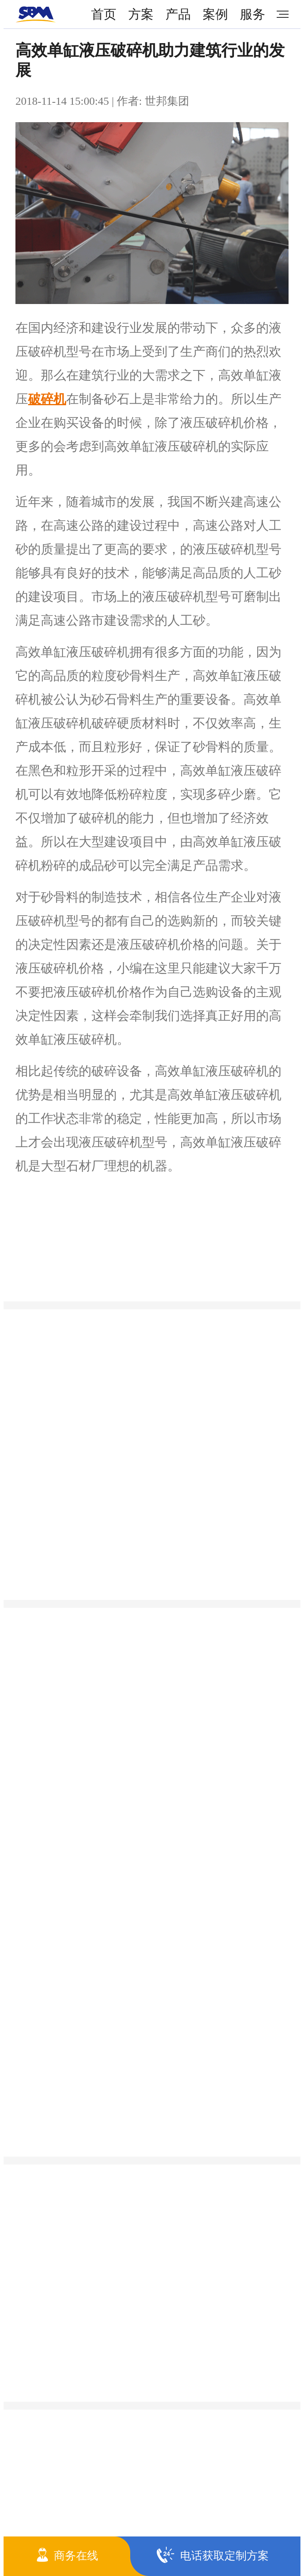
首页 (103, 14)
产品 (178, 14)
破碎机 (47, 399)
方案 (141, 14)
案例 (215, 14)
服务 (252, 14)
